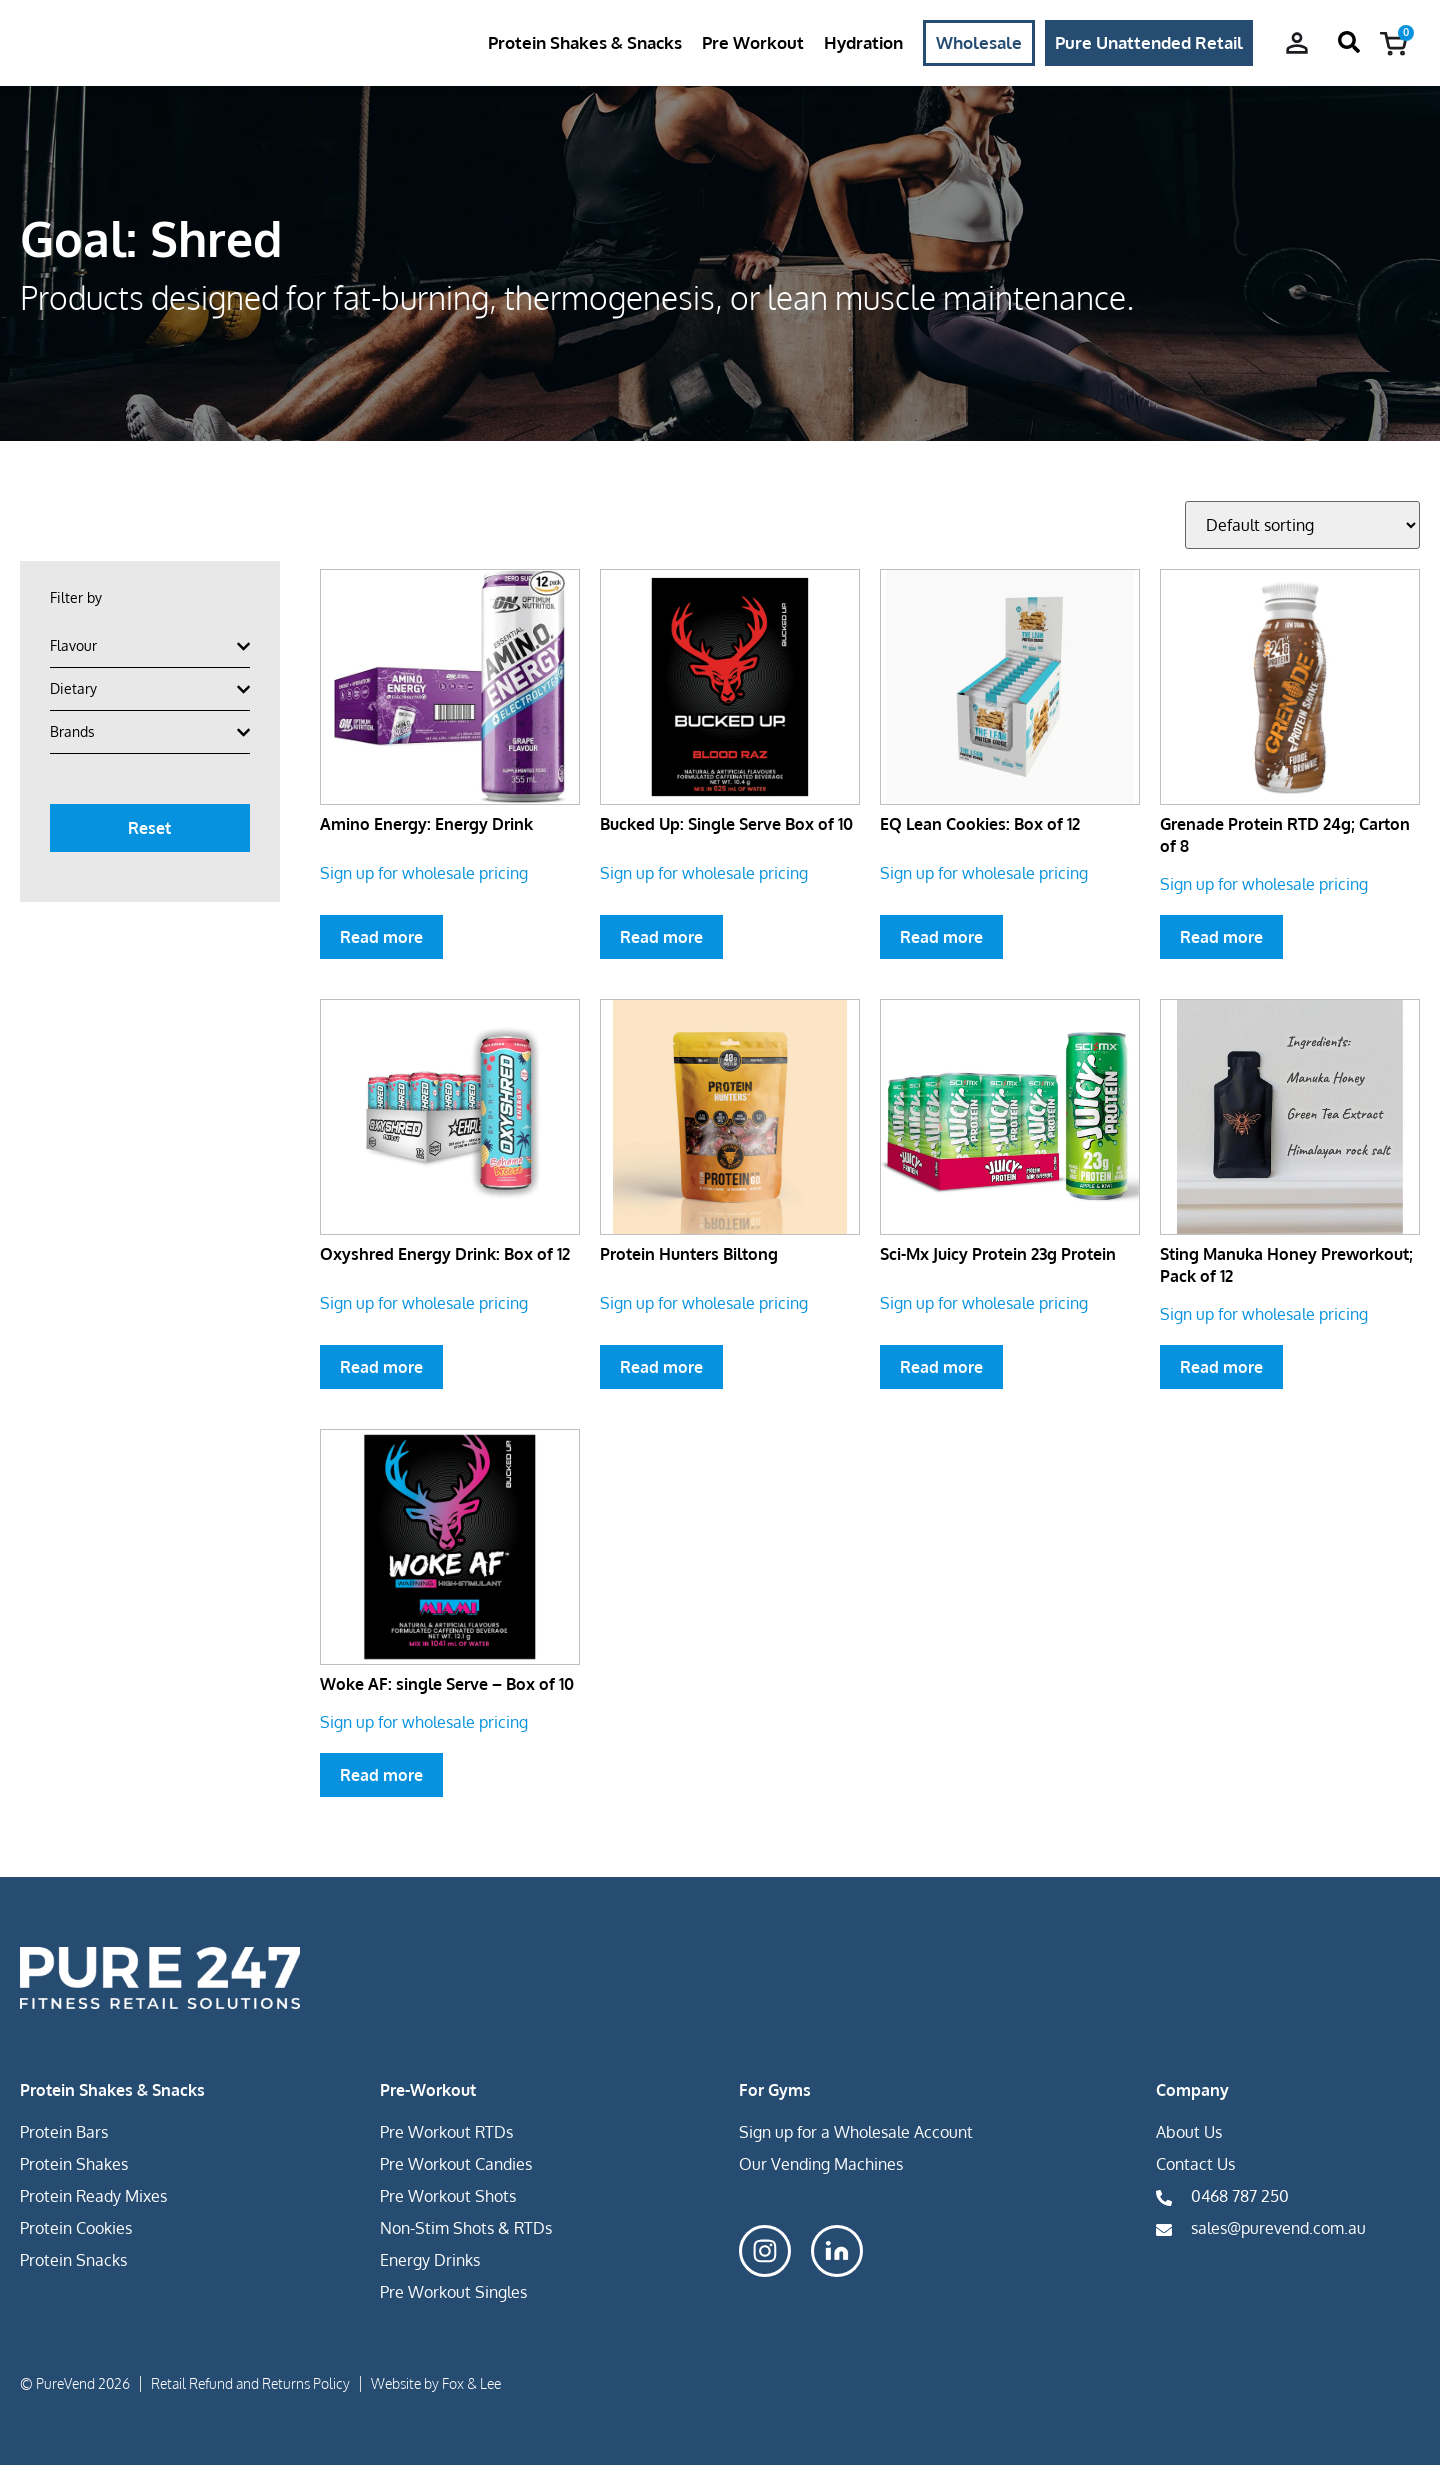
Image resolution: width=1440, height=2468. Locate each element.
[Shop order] (1302, 528)
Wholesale (979, 43)
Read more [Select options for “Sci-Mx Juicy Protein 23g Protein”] (941, 1370)
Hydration (863, 43)
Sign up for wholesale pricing (424, 876)
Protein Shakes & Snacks (585, 43)
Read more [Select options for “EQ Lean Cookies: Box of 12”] (941, 940)
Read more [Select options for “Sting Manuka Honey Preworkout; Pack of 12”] (1221, 1370)
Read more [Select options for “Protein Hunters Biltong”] (661, 1370)
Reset (149, 831)
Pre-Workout (428, 2093)
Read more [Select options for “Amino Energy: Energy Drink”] (381, 940)
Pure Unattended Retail (1149, 43)
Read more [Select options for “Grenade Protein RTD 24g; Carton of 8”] (1221, 940)
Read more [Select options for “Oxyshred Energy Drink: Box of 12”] (381, 1370)
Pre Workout (753, 43)
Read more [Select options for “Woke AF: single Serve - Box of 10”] (381, 1778)
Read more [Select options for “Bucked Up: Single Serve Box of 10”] (661, 940)
